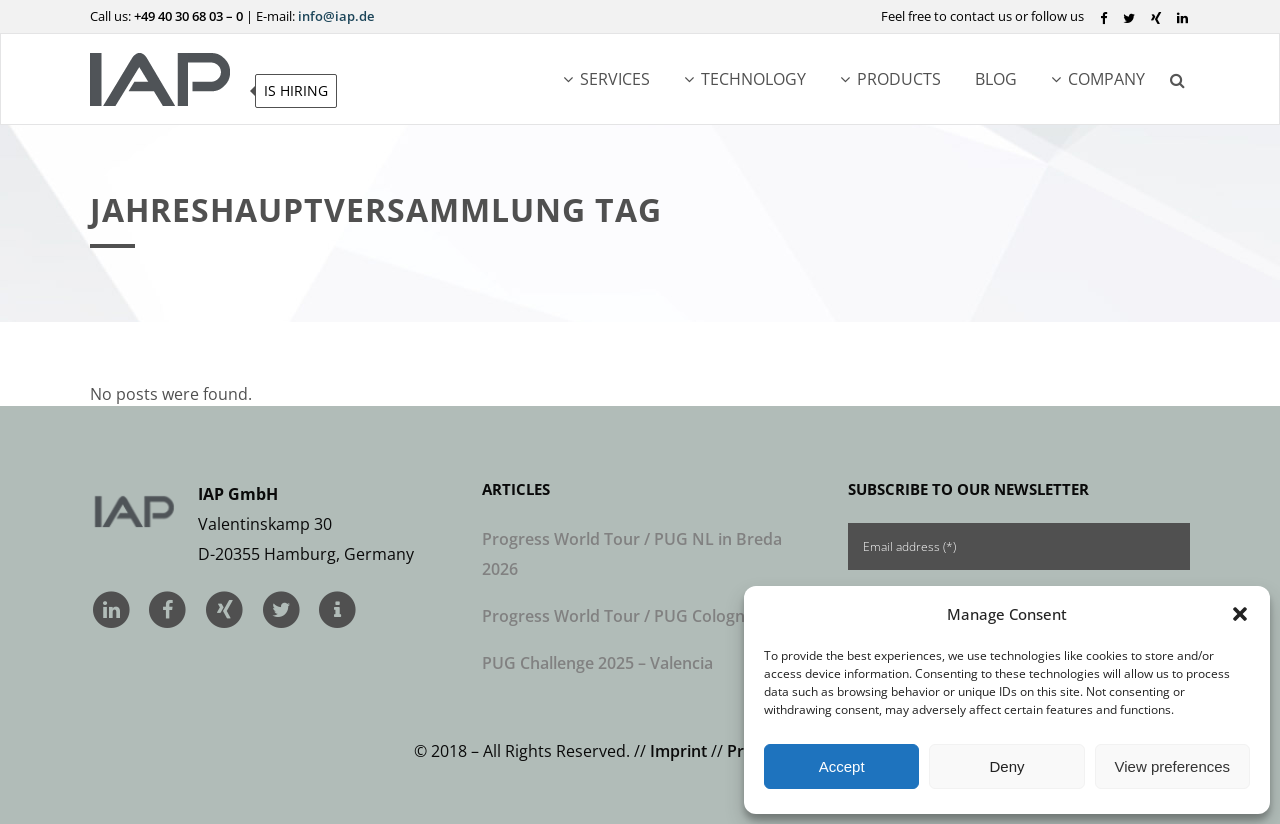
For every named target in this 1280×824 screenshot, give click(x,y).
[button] (1240, 614)
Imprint (678, 751)
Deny (1006, 766)
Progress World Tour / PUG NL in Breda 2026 (632, 554)
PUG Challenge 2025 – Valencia (597, 663)
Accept (842, 766)
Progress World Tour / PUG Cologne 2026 (638, 616)
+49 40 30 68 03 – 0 (188, 16)
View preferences (1173, 766)
